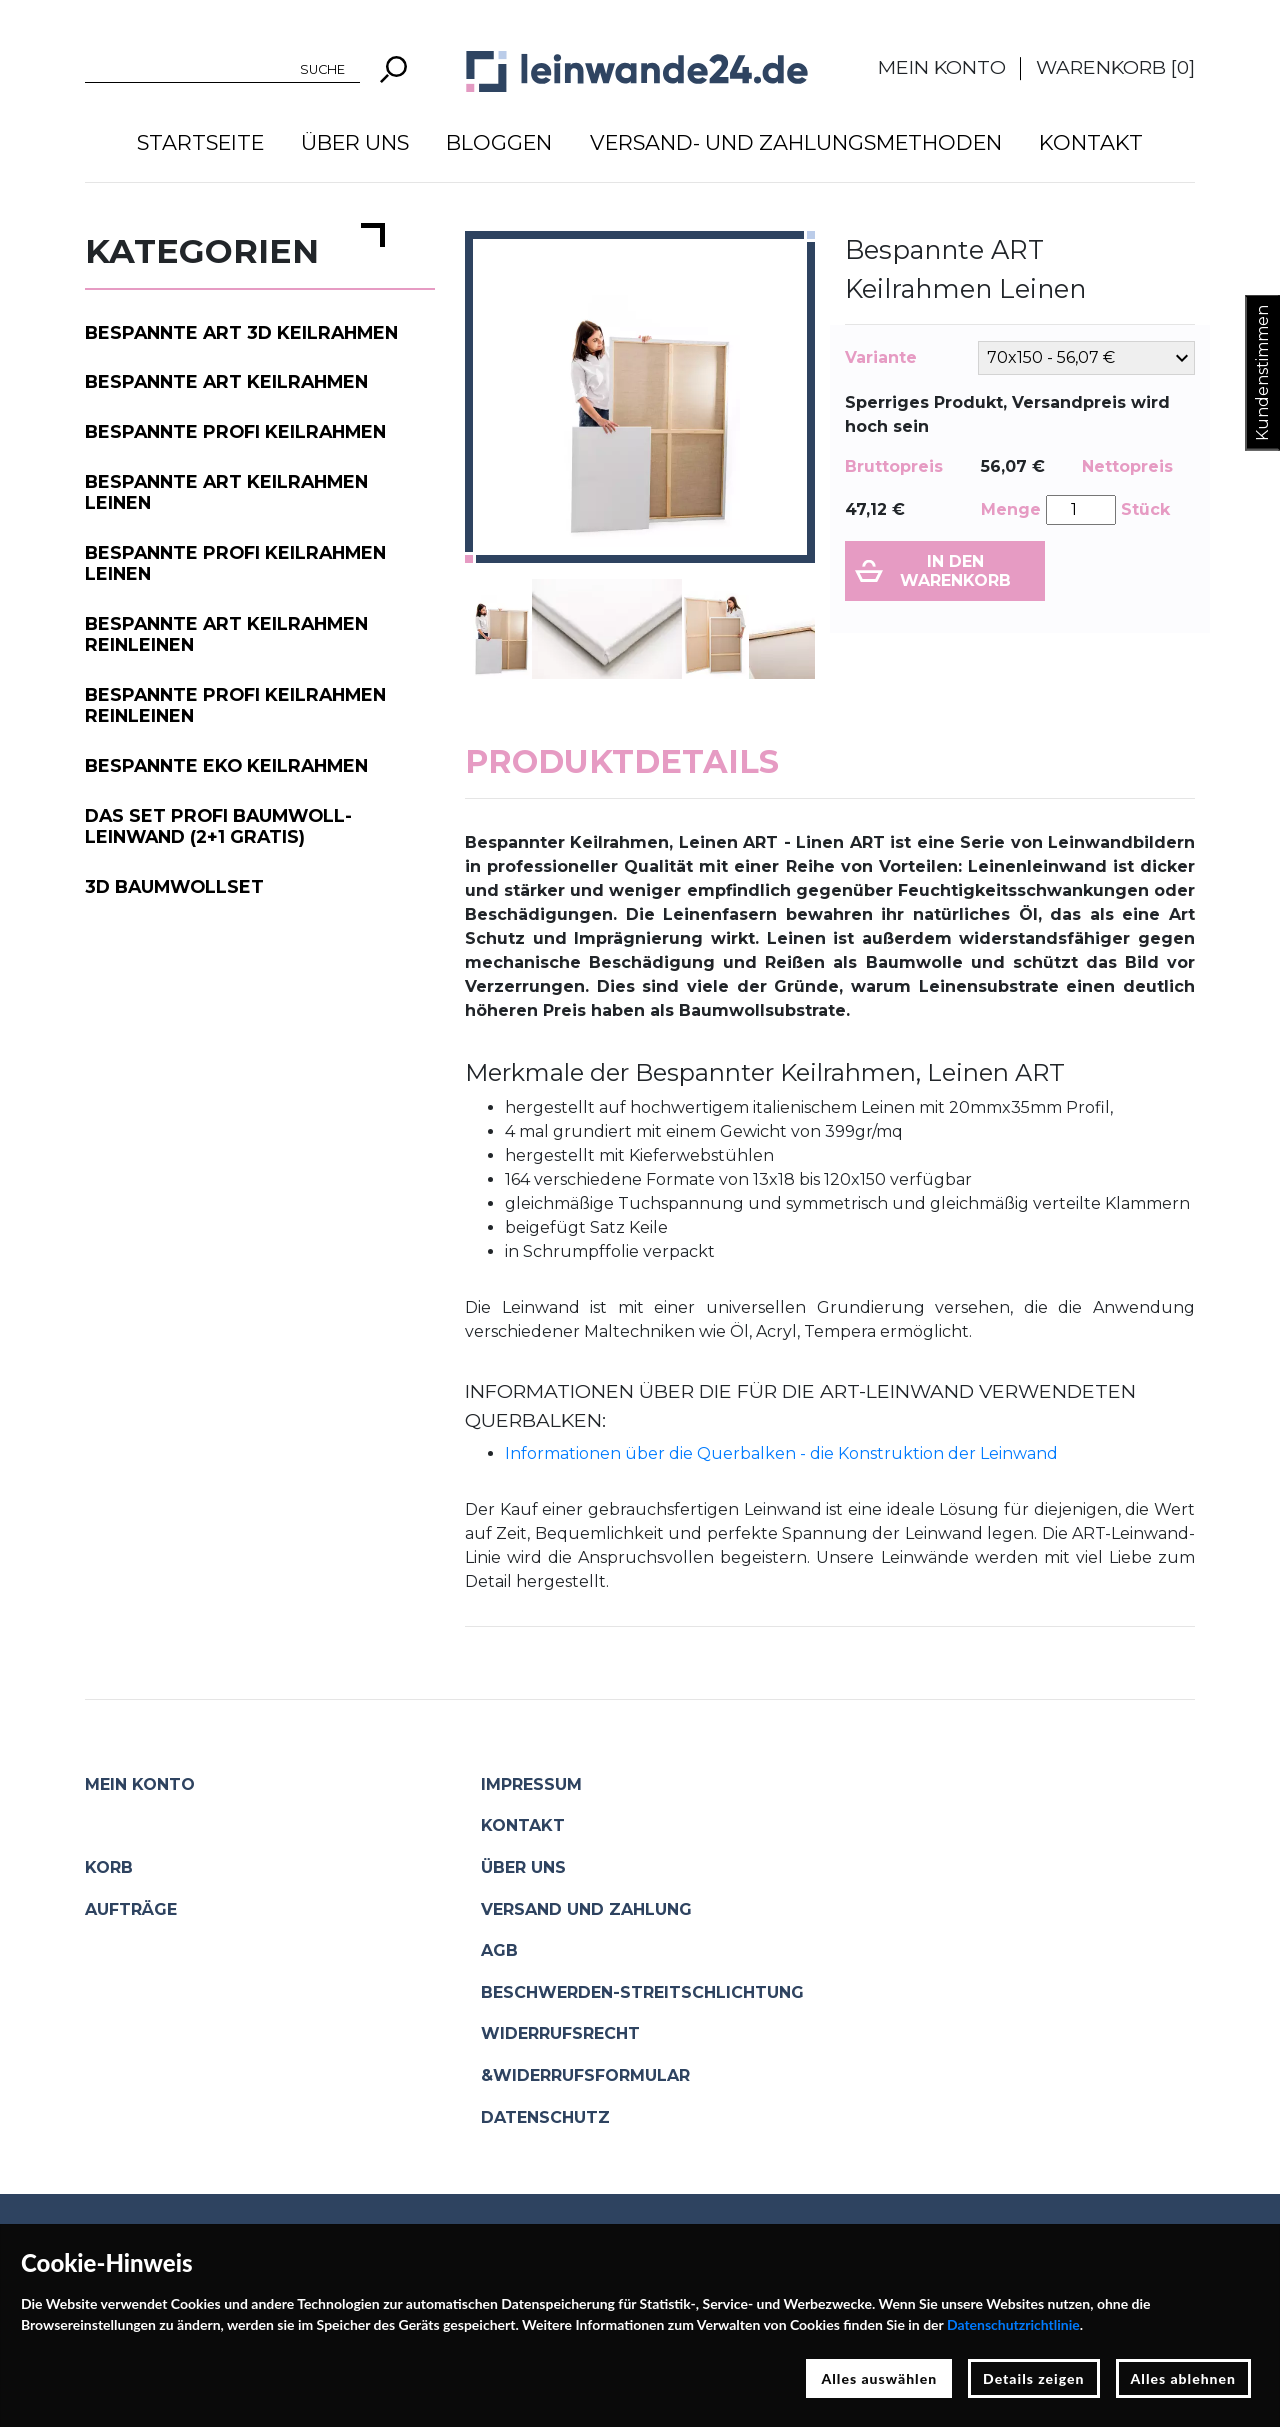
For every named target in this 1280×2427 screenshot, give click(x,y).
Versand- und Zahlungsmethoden (796, 142)
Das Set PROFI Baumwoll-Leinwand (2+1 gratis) (218, 826)
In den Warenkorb (955, 571)
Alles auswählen (879, 2378)
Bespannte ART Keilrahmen (226, 381)
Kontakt (1091, 142)
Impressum (531, 1784)
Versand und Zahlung (586, 1909)
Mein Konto (942, 67)
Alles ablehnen (1184, 2378)
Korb (109, 1867)
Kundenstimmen (1262, 373)
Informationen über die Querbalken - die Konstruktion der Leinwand (781, 1453)
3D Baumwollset (174, 886)
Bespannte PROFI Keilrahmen (235, 431)
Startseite (200, 142)
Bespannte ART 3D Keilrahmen (241, 332)
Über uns (355, 142)
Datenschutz (545, 2117)
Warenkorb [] (1115, 67)
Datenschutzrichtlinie (1013, 2324)
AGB (499, 1950)
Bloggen (499, 142)
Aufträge (131, 1909)
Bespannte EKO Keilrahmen (226, 765)
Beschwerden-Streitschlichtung (642, 1992)
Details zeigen (1033, 2378)
